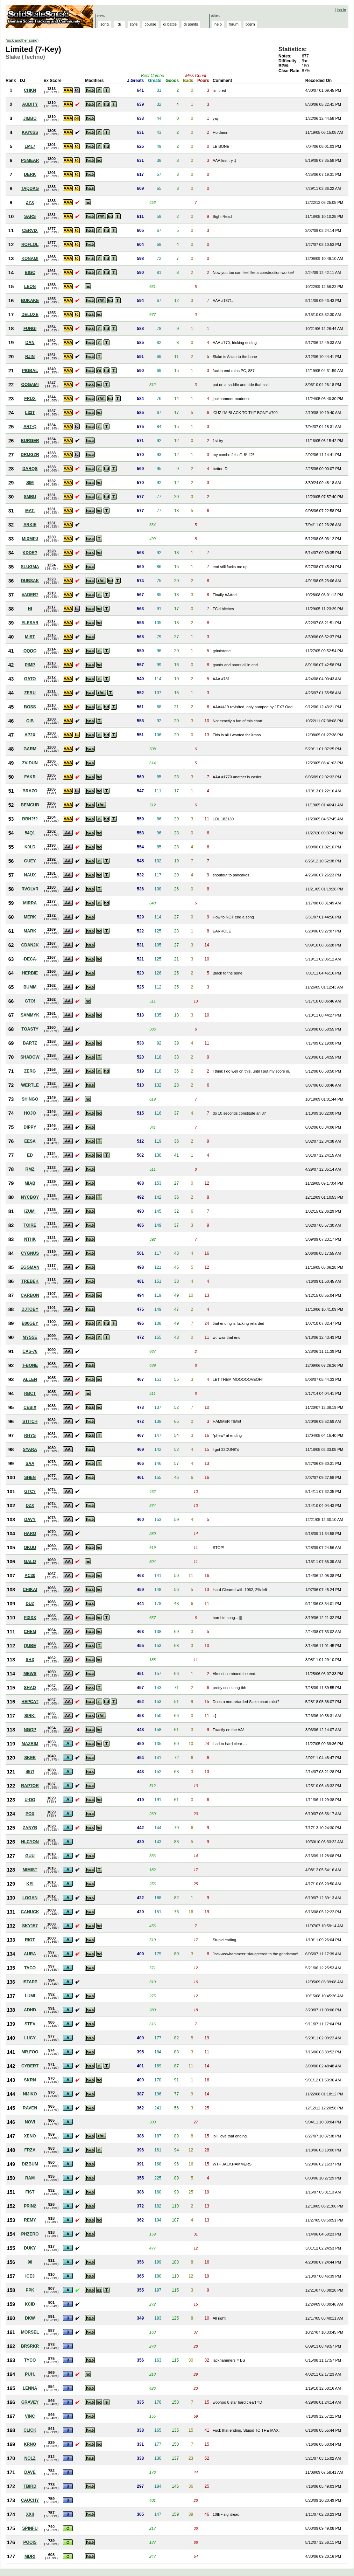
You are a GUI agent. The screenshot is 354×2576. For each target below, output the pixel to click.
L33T (30, 412)
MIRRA (30, 903)
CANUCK (30, 1911)
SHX (30, 1659)
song (104, 24)
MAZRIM (30, 1743)
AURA (30, 1953)
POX (30, 1813)
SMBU (30, 496)
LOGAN (29, 1897)
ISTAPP (29, 1981)
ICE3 (30, 2276)
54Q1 (30, 833)
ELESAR (29, 622)
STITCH (29, 1421)
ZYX (30, 202)
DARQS (29, 468)
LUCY (30, 2038)
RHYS (30, 1435)
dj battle (170, 24)
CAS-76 (29, 1351)
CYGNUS (30, 1253)
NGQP (30, 1729)
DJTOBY (29, 1309)
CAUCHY (30, 2500)
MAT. (30, 510)
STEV (29, 2023)
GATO (30, 678)
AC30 (29, 1575)
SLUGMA (30, 566)
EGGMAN (30, 1267)
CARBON (30, 1295)
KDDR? (30, 552)
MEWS (29, 1673)
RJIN (30, 356)
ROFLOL (29, 244)
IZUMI (30, 1211)
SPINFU (30, 2528)
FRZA (30, 2150)
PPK (30, 2290)
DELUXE (29, 314)
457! (30, 1771)
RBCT (30, 1393)
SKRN (30, 2080)
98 (30, 2262)
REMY (30, 2220)
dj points (191, 24)
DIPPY (30, 1127)
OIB (30, 720)
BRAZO (29, 790)
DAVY (29, 1519)
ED (30, 1155)
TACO (30, 1967)
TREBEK (29, 1281)
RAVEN (30, 2108)
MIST (30, 636)
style (134, 24)
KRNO (30, 2444)
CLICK (29, 2430)
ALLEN (30, 1379)
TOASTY (29, 1029)
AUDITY (30, 104)
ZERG (30, 1071)
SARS (30, 216)
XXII (30, 2514)
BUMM (29, 987)
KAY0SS (30, 132)
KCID (30, 2304)
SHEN (30, 1477)
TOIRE (29, 1225)
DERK (30, 174)
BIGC (30, 272)
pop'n (250, 24)
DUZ (30, 1603)
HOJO (30, 1113)
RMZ (30, 1169)
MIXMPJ (30, 538)
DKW (30, 2318)
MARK (30, 931)
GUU (30, 1855)
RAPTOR (29, 1785)
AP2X (29, 734)
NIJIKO (30, 2094)
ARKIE (29, 524)
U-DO (29, 1799)
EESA (30, 1141)
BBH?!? (30, 819)
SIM (30, 482)
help (218, 24)
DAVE (29, 2472)
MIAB (29, 1183)
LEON (30, 286)
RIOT (30, 1939)
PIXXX (30, 1617)
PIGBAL (30, 370)
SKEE (30, 1757)
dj (119, 24)
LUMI (30, 1995)
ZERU (30, 692)
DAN (30, 342)
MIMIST (30, 1869)
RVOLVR (29, 889)
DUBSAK (30, 580)
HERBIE (30, 973)
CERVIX (29, 230)
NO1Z (30, 2458)
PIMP (30, 664)
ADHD (30, 2009)
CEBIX (29, 1407)
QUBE (30, 1645)
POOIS (30, 2542)
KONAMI (29, 258)
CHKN (30, 90)
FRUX (30, 398)
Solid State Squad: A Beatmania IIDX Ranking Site (50, 16)
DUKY (30, 2248)
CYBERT (29, 2066)
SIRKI (30, 1715)
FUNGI (29, 328)
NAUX (30, 875)
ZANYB (30, 1827)
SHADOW (30, 1057)
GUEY (30, 861)
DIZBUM (30, 2164)
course (150, 24)
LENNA (30, 2388)
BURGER (30, 440)
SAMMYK (30, 1015)
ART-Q (29, 426)
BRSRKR (30, 2346)
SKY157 (30, 1925)
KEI (30, 1883)
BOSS (30, 706)
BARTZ (30, 1043)
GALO (30, 1561)
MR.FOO (30, 2052)
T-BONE (30, 1365)
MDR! (29, 2556)
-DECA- (30, 959)
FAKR (30, 776)
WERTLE (30, 1085)
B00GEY (30, 1323)
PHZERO (30, 2234)
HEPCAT (29, 1701)
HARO (30, 1533)
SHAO (30, 1687)
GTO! (30, 1001)
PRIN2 (30, 2206)
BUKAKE (30, 300)
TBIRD (29, 2486)
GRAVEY (30, 2402)
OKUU (30, 1547)
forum (234, 24)
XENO (30, 2136)
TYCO (30, 2360)
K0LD (29, 847)
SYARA (30, 1449)
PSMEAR (30, 160)
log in (341, 10)
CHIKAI (30, 1589)
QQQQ (29, 650)
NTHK (30, 1239)
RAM (30, 2178)
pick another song (22, 40)
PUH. (30, 2374)
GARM (29, 748)
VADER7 (30, 594)
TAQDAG (30, 188)
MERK (30, 917)
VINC (30, 2416)
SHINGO (30, 1099)
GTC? (30, 1491)
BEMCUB (30, 805)
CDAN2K (30, 945)
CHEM (30, 1631)
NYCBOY (30, 1197)
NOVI (30, 2122)
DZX (30, 1505)
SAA (30, 1463)
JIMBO (30, 118)
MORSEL (30, 2332)
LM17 (29, 146)
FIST (30, 2192)
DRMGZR (30, 454)
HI (30, 608)
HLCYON (30, 1841)
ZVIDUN (30, 762)
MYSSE (30, 1337)
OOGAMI (30, 384)
